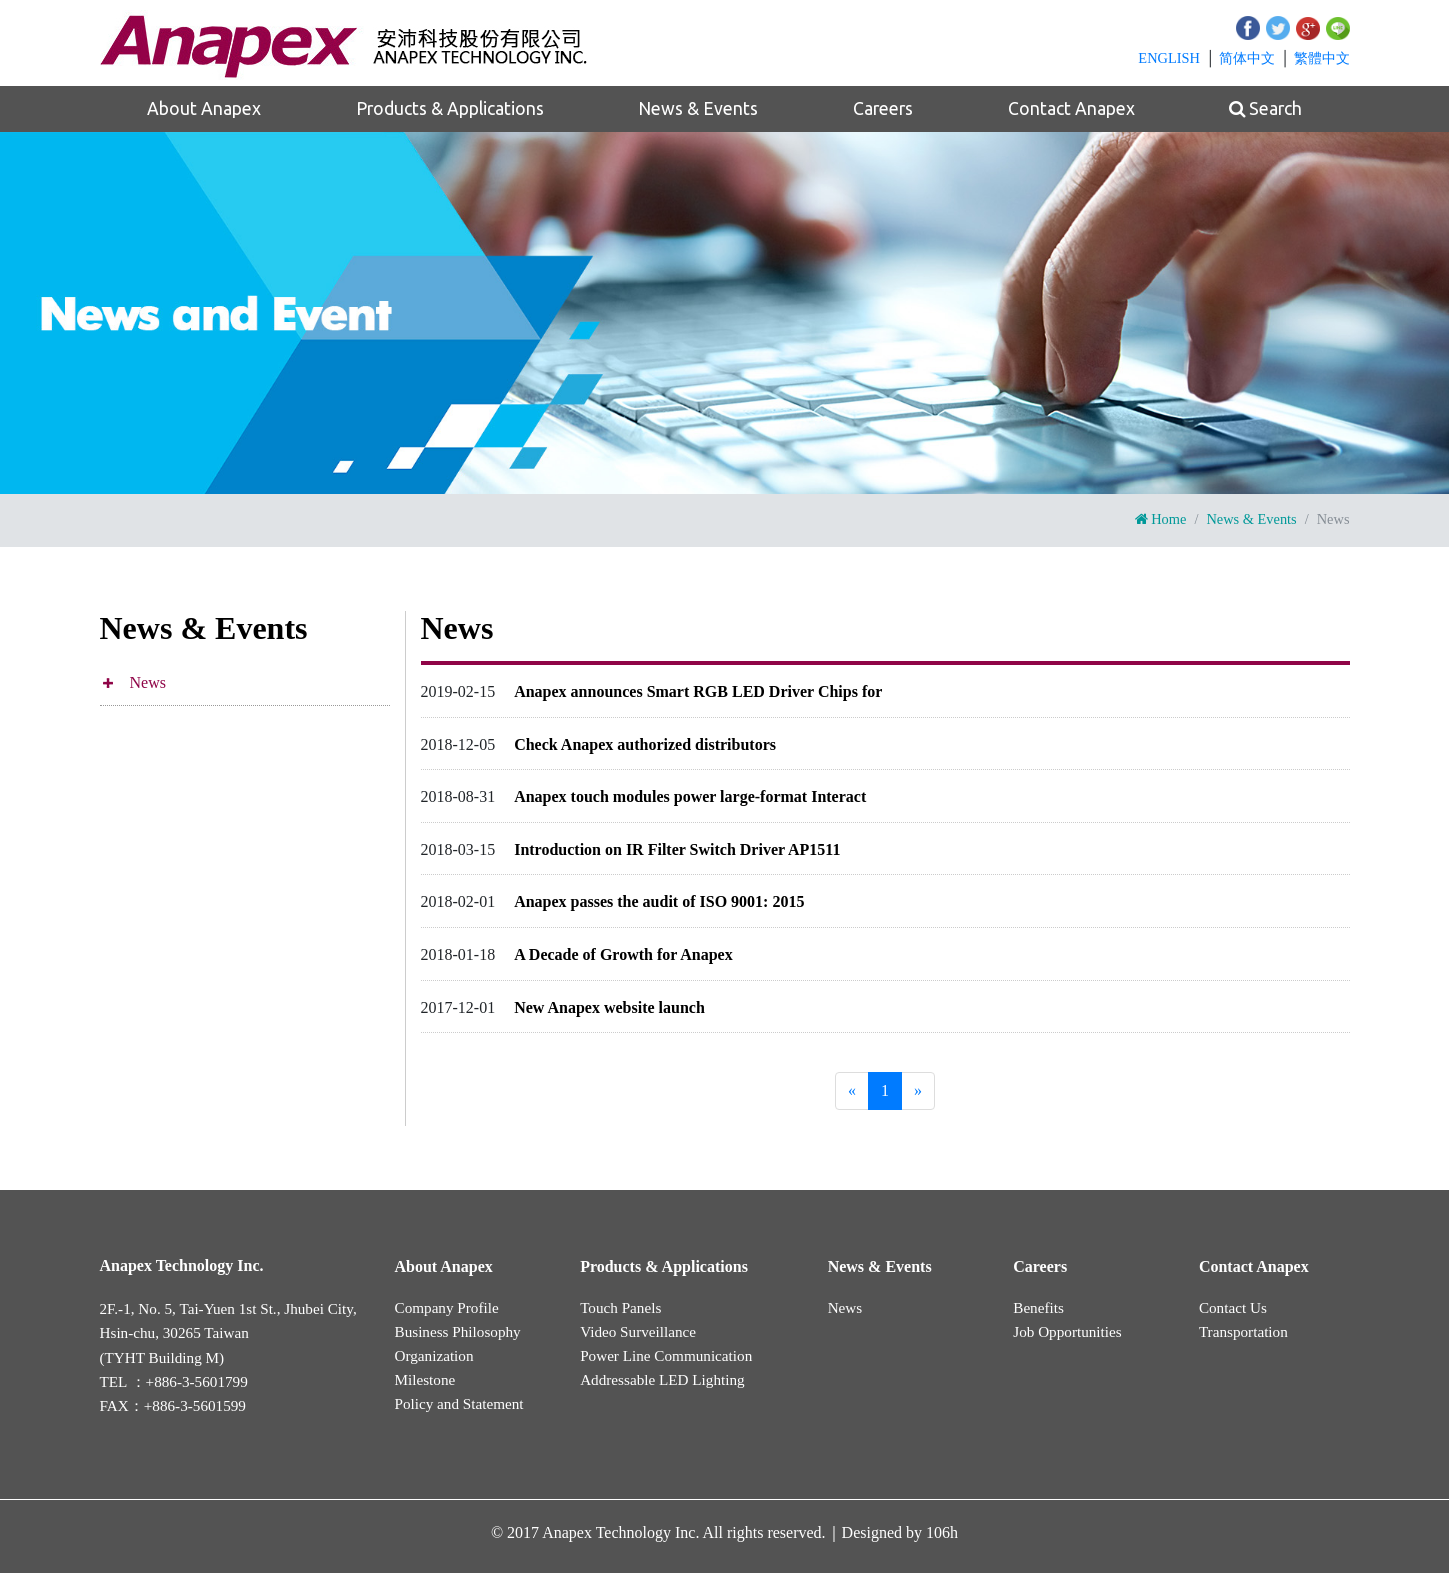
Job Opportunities (1067, 1331)
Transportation (1243, 1331)
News (148, 682)
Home (1161, 519)
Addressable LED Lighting (662, 1379)
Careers (883, 108)
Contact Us (1233, 1307)
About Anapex (204, 108)
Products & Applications (450, 108)
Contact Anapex (1071, 108)
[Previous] (852, 1091)
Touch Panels (620, 1307)
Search (1265, 109)
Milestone (425, 1379)
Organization (434, 1355)
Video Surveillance (638, 1331)
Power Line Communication (666, 1355)
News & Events (698, 108)
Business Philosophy (458, 1331)
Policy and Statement (459, 1403)
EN (1169, 58)
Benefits (1038, 1307)
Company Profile (447, 1307)
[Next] (918, 1091)
